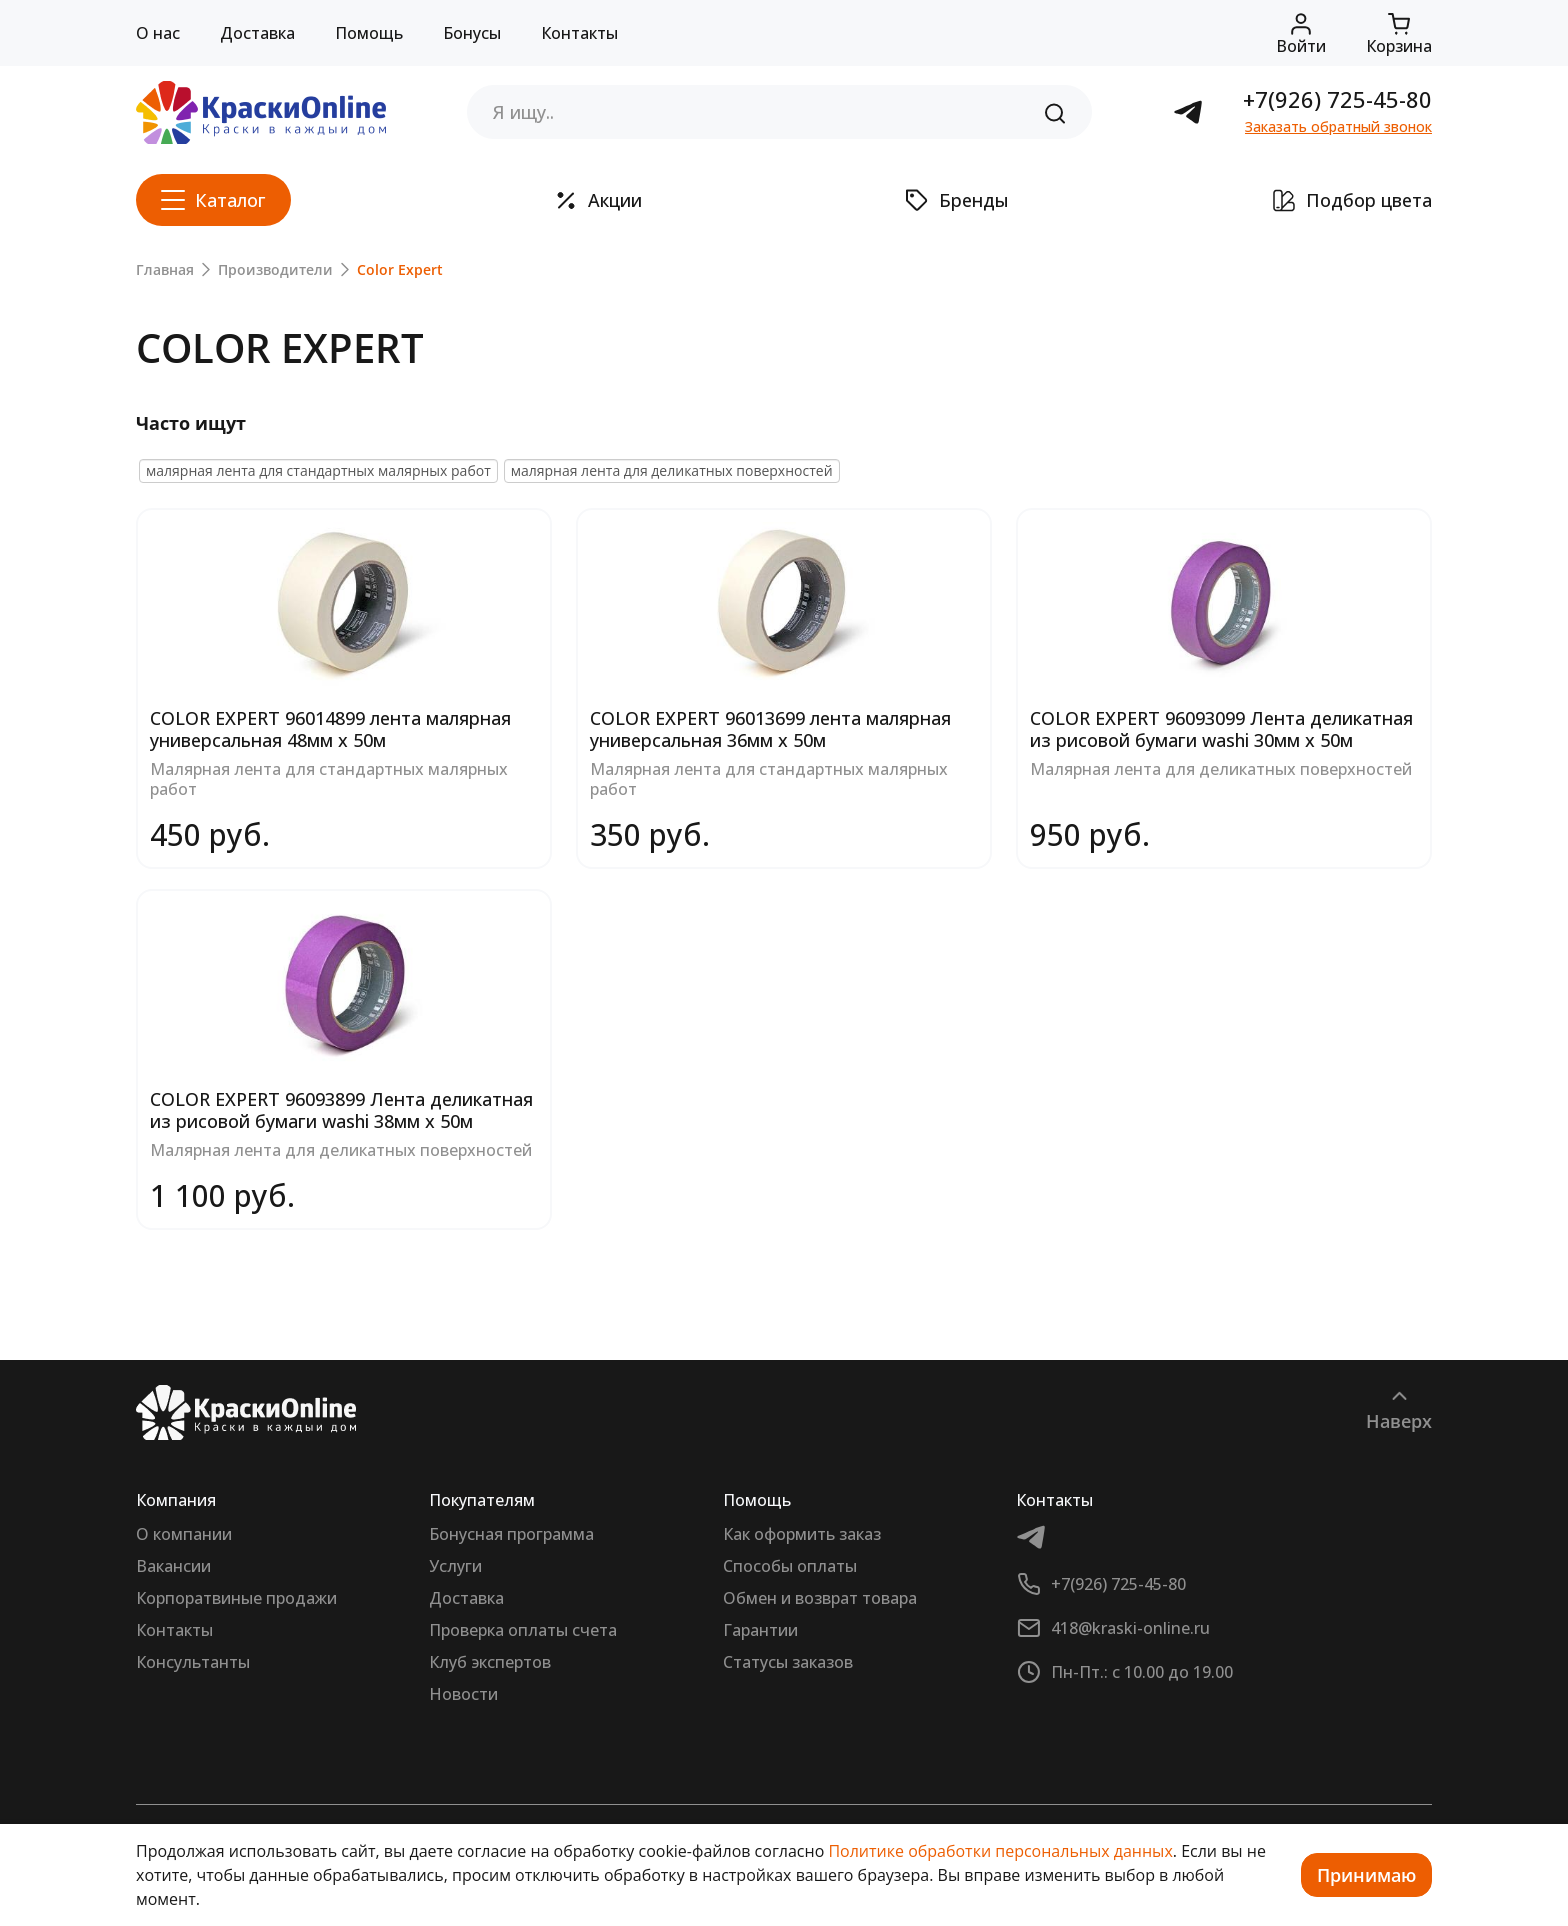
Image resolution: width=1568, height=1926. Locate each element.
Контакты (579, 33)
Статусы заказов (788, 1662)
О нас (158, 33)
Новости (463, 1694)
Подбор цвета (1352, 200)
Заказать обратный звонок (1338, 126)
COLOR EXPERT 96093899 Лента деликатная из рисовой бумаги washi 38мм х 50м (341, 1110)
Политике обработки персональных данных (1000, 1851)
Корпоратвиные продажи (236, 1598)
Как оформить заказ (802, 1534)
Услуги (455, 1566)
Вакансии (173, 1566)
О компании (184, 1534)
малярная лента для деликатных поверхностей (672, 470)
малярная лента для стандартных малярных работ (318, 470)
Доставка (257, 33)
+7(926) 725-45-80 (1337, 99)
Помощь (369, 33)
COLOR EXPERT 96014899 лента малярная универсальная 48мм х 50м (330, 729)
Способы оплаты (790, 1566)
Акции (598, 200)
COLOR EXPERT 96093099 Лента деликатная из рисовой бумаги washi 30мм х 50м (1221, 729)
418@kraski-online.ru (1130, 1628)
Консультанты (193, 1662)
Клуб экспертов (490, 1662)
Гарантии (760, 1630)
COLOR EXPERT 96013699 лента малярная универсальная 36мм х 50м (770, 729)
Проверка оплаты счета (523, 1630)
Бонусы (472, 33)
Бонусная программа (511, 1534)
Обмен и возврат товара (820, 1598)
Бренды (957, 200)
